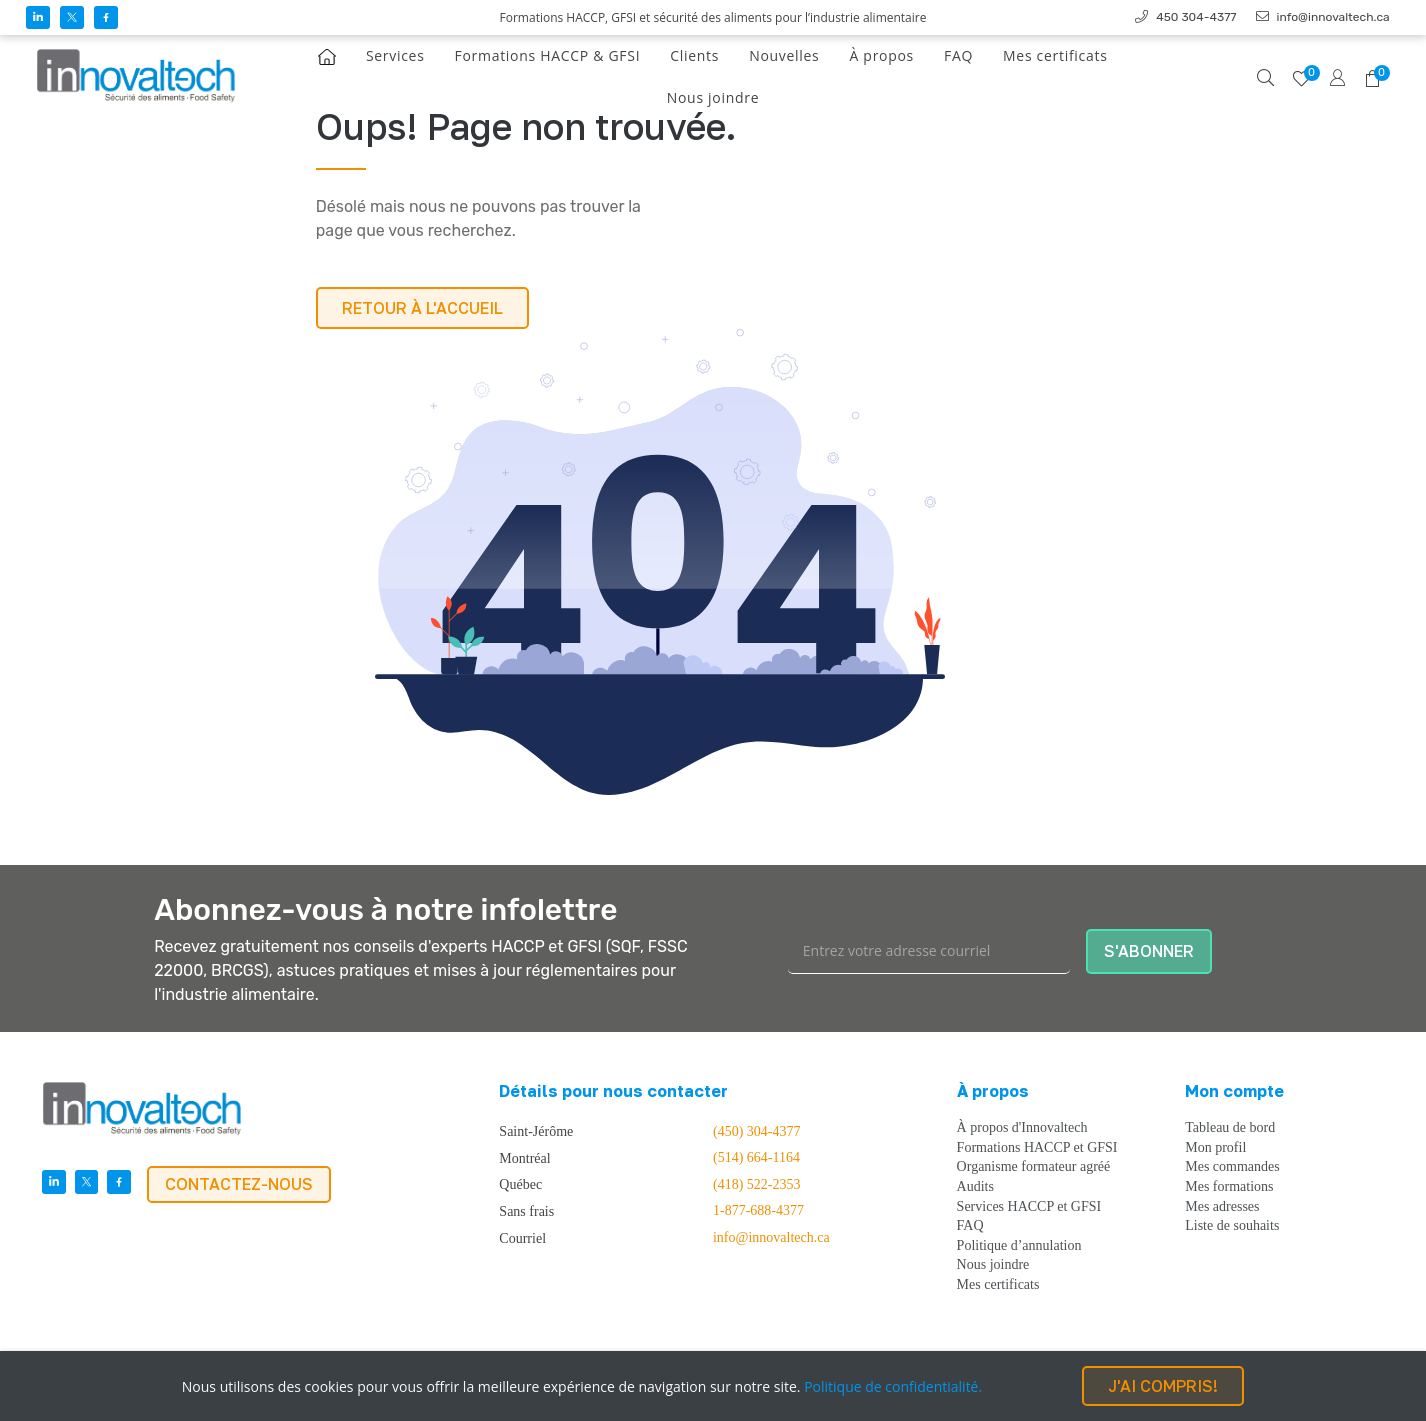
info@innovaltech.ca (771, 1238)
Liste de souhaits (1232, 1226)
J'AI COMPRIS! (1163, 1386)
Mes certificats (1055, 55)
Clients (694, 55)
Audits (975, 1187)
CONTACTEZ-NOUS (239, 1184)
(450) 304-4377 (757, 1132)
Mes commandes (1232, 1167)
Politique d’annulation (1019, 1246)
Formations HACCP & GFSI (548, 55)
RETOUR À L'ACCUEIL (422, 308)
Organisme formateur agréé (1034, 1167)
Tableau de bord (1230, 1128)
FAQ (958, 55)
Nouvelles (784, 55)
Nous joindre (713, 97)
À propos (881, 55)
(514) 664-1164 (756, 1158)
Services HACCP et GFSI (1029, 1207)
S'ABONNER (1149, 951)
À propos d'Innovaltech (1022, 1128)
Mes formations (1229, 1187)
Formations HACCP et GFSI (1037, 1148)
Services (395, 55)
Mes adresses (1222, 1207)
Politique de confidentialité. (893, 1386)
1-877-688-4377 (758, 1211)
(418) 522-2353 (757, 1185)
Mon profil (1215, 1148)
